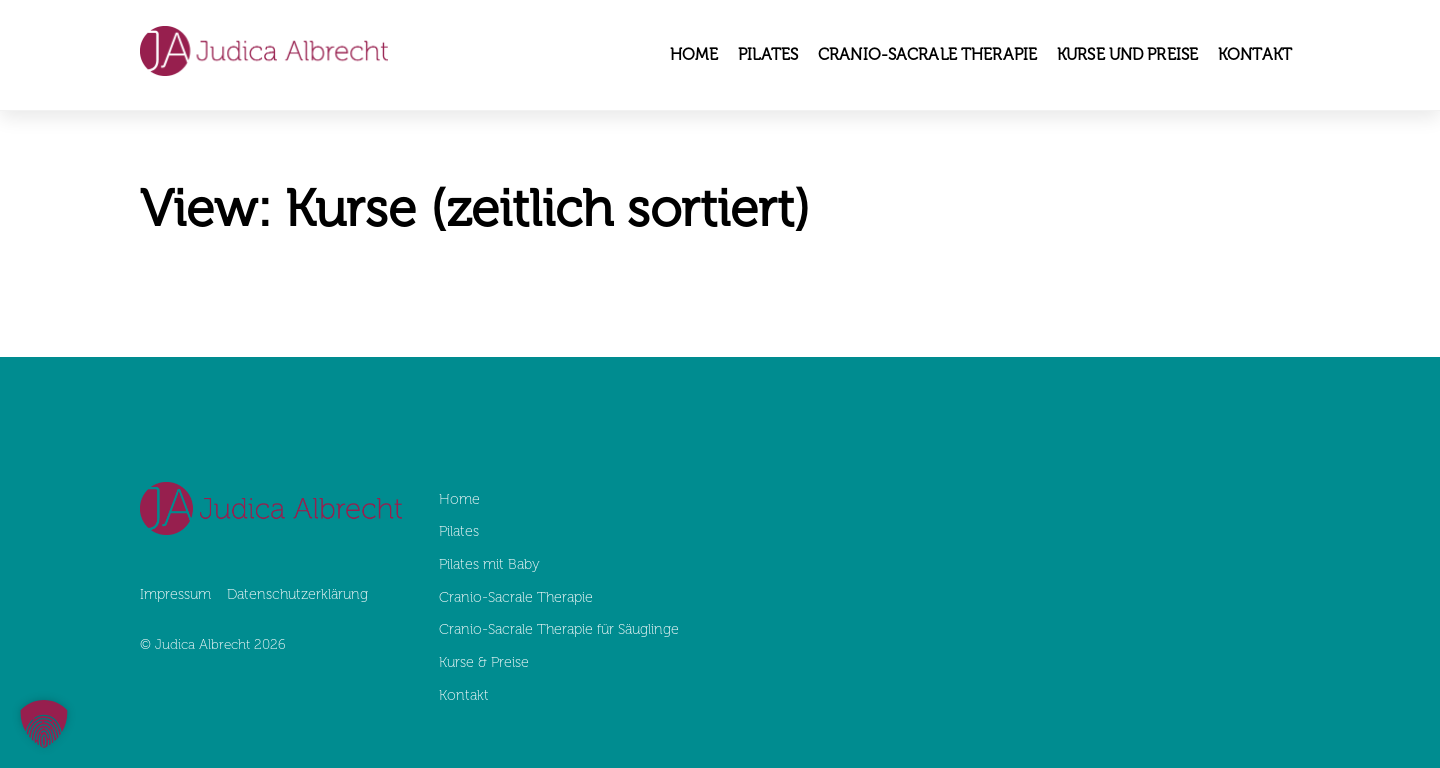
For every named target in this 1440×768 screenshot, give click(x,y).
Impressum (175, 594)
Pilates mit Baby (489, 564)
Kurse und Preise (1127, 54)
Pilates (768, 54)
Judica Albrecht (202, 644)
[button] (44, 724)
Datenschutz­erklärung (297, 594)
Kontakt (1255, 54)
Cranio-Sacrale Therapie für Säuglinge (561, 629)
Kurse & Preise (484, 662)
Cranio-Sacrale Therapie (927, 54)
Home (694, 54)
